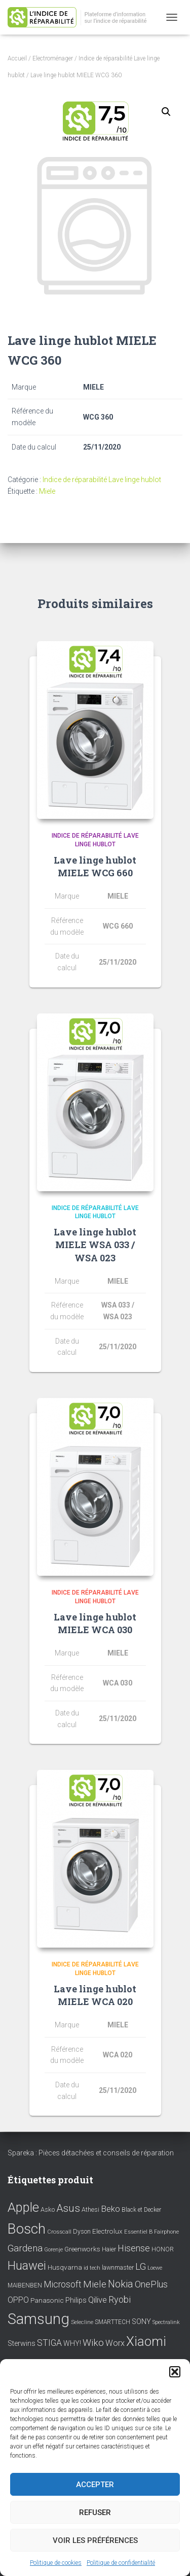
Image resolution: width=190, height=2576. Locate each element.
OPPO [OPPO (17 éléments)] (18, 2300)
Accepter (95, 2484)
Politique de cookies (56, 2562)
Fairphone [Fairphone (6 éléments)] (166, 2232)
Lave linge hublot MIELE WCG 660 (95, 866)
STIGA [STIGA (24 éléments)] (49, 2343)
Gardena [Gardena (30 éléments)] (25, 2248)
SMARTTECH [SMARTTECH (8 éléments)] (112, 2322)
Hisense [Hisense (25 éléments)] (134, 2248)
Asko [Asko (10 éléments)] (48, 2209)
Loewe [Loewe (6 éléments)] (154, 2268)
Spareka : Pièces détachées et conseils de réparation (91, 2153)
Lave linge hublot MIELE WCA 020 (95, 1995)
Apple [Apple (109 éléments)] (23, 2207)
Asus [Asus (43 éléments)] (68, 2208)
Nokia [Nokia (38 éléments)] (120, 2284)
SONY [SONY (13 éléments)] (141, 2321)
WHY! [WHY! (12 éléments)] (72, 2343)
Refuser (95, 2512)
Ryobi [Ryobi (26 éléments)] (119, 2299)
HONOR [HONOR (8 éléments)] (162, 2249)
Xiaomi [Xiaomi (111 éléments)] (146, 2341)
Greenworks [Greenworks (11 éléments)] (82, 2249)
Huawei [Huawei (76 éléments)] (27, 2266)
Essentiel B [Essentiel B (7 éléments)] (138, 2232)
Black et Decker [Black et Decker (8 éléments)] (141, 2209)
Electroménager (52, 58)
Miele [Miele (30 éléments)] (94, 2284)
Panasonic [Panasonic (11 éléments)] (47, 2300)
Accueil (17, 58)
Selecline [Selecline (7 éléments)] (82, 2322)
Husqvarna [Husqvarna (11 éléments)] (65, 2267)
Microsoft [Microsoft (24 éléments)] (63, 2284)
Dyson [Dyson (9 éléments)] (82, 2231)
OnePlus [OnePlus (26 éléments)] (151, 2284)
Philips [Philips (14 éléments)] (76, 2300)
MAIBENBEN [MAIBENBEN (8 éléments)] (25, 2285)
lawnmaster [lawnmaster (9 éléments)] (118, 2267)
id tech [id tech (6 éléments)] (92, 2268)
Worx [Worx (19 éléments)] (115, 2343)
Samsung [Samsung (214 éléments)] (38, 2319)
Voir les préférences (95, 2540)
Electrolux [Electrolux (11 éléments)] (107, 2231)
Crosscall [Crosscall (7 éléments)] (59, 2232)
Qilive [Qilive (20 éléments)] (97, 2300)
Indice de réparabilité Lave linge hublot (102, 479)
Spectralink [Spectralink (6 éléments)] (166, 2322)
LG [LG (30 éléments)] (140, 2266)
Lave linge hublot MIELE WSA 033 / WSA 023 (95, 1244)
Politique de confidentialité (121, 2562)
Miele (47, 491)
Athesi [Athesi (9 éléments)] (90, 2209)
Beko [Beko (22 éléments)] (110, 2209)
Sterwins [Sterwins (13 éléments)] (21, 2343)
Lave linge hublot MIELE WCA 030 (95, 1623)
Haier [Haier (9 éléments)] (109, 2249)
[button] (175, 2372)
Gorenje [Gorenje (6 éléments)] (53, 2249)
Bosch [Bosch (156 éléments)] (27, 2228)
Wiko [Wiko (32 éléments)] (93, 2342)
